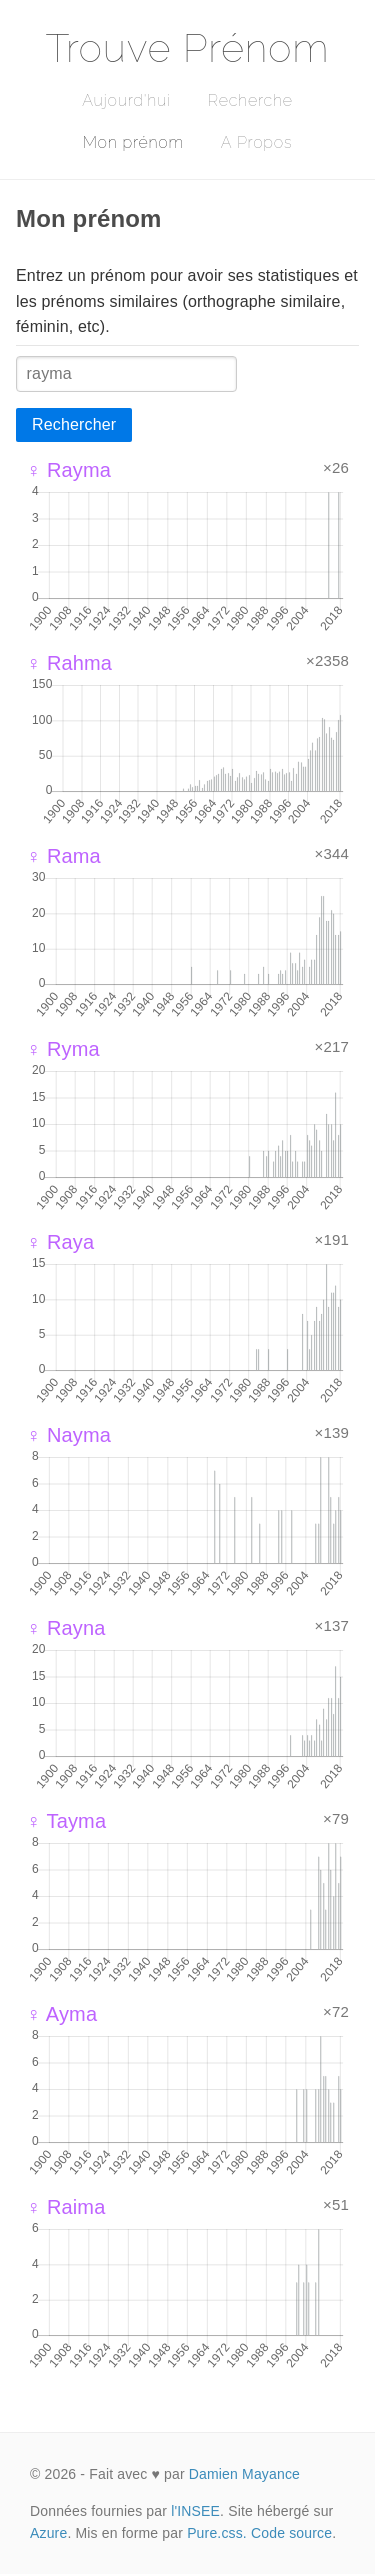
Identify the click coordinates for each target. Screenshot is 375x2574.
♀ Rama (63, 856)
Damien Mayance (244, 2474)
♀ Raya (60, 1242)
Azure (48, 2533)
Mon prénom (133, 142)
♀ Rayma (68, 470)
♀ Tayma (66, 1821)
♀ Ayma (61, 2014)
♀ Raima (65, 2207)
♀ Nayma (68, 1435)
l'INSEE (195, 2511)
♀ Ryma (63, 1049)
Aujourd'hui (126, 100)
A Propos (256, 142)
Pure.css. (217, 2533)
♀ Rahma (69, 663)
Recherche (250, 100)
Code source (291, 2533)
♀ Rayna (66, 1628)
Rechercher (74, 424)
